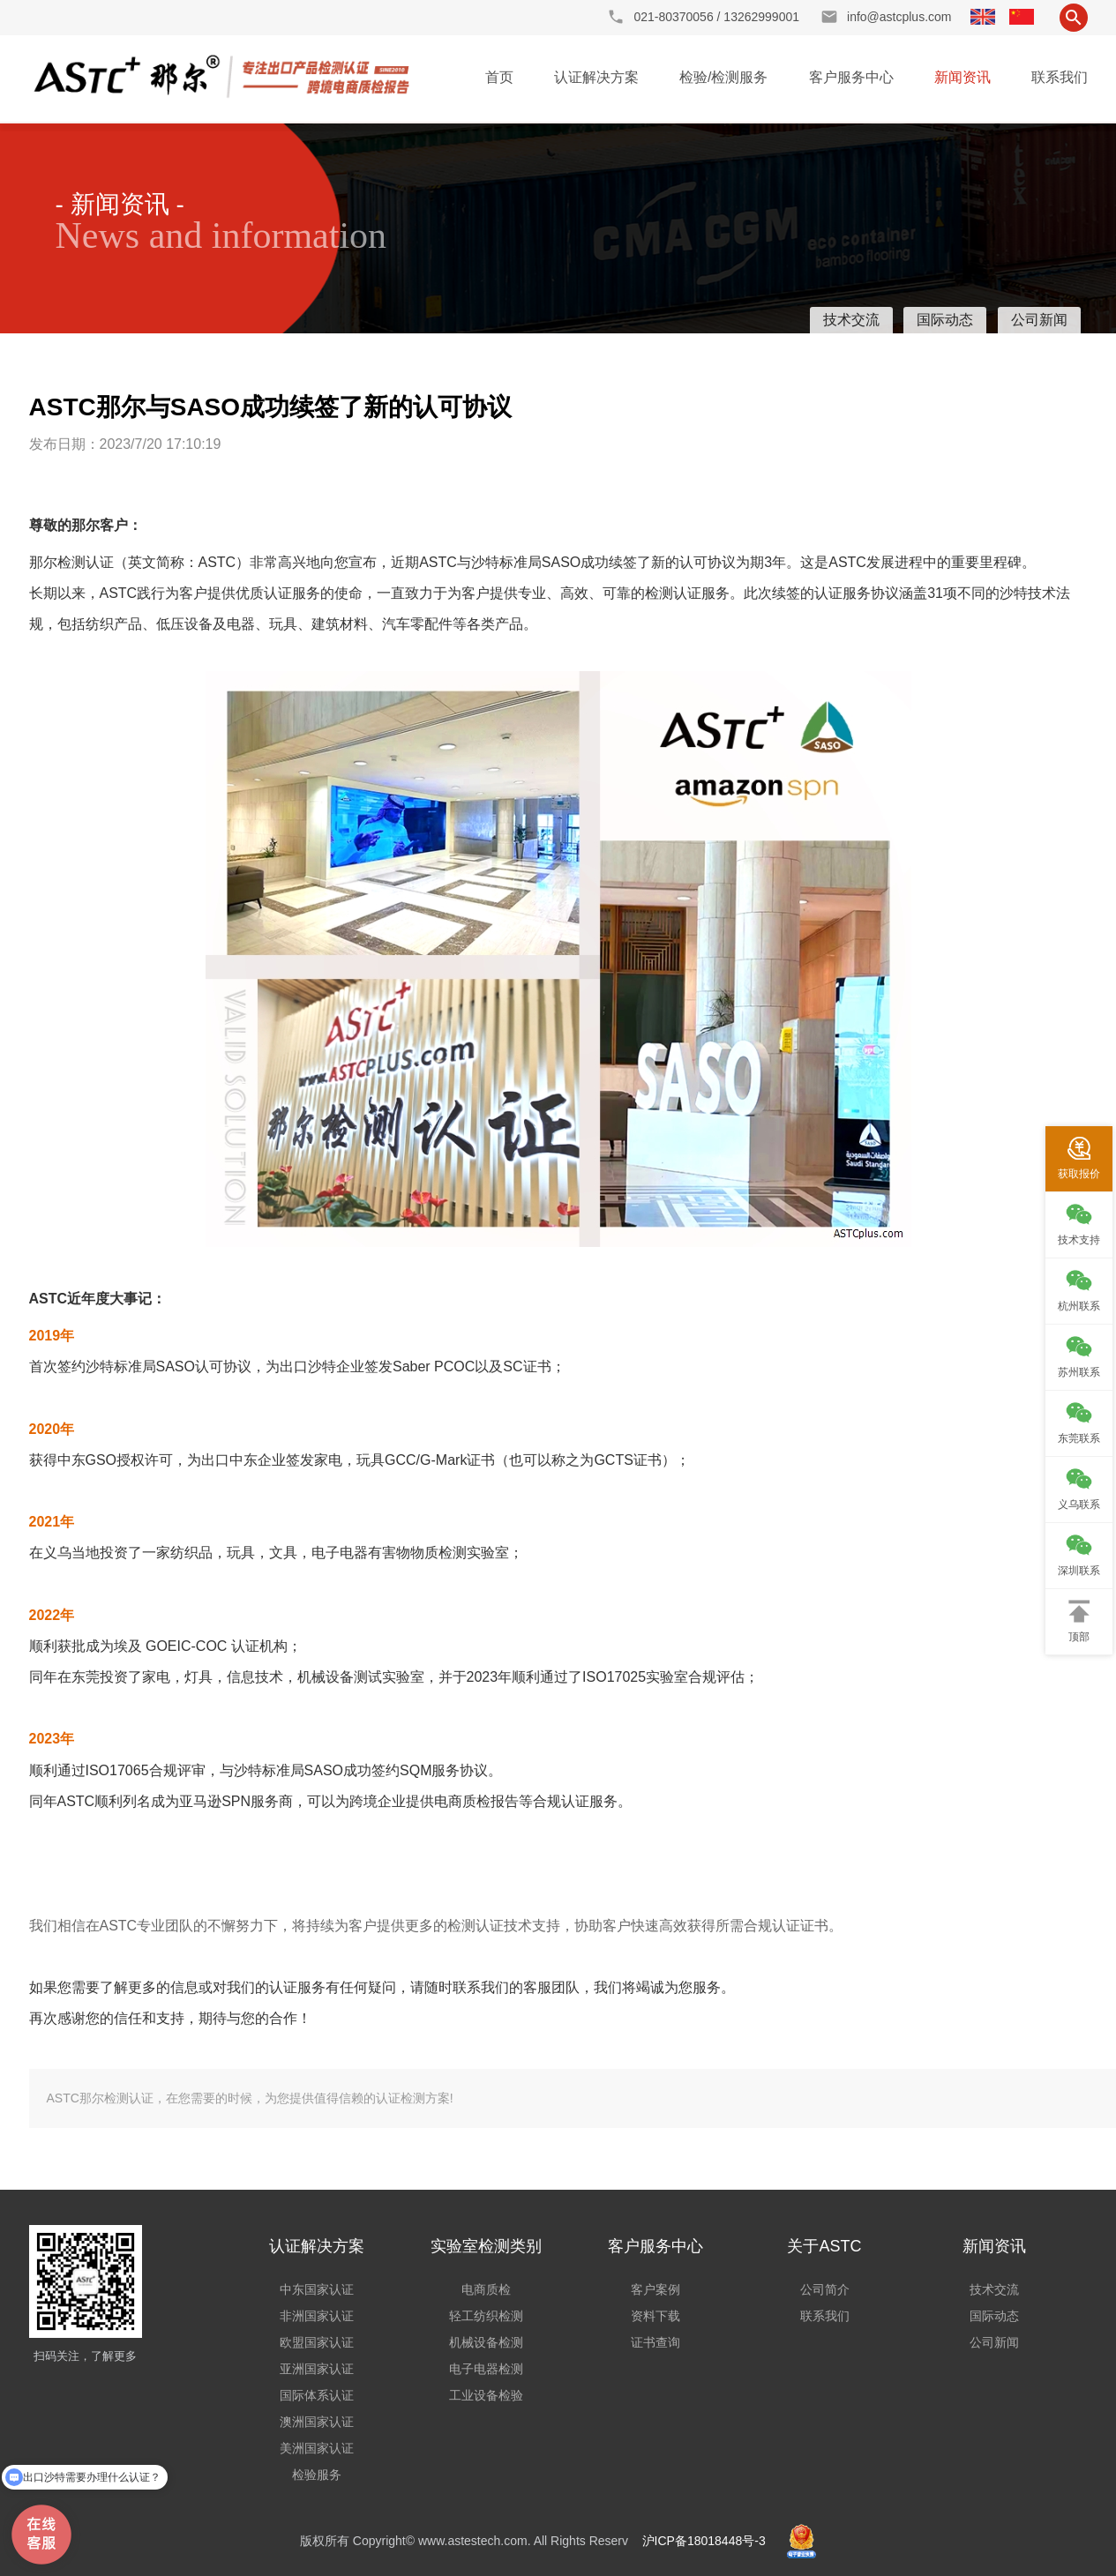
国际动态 (945, 319)
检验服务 (316, 2475)
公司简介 (825, 2289)
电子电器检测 (486, 2369)
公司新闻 (1039, 319)
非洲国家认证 (317, 2316)
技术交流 (851, 319)
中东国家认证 (317, 2289)
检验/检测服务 (723, 77)
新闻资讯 (962, 77)
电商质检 (486, 2289)
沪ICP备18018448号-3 (704, 2541)
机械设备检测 (486, 2342)
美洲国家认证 (317, 2448)
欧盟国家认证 (317, 2342)
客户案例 (655, 2289)
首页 (499, 77)
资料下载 (655, 2316)
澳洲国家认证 (317, 2422)
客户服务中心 (851, 77)
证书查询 (655, 2342)
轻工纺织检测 (486, 2316)
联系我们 (1059, 77)
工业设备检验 (486, 2395)
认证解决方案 (596, 77)
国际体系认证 (317, 2395)
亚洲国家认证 (317, 2369)
